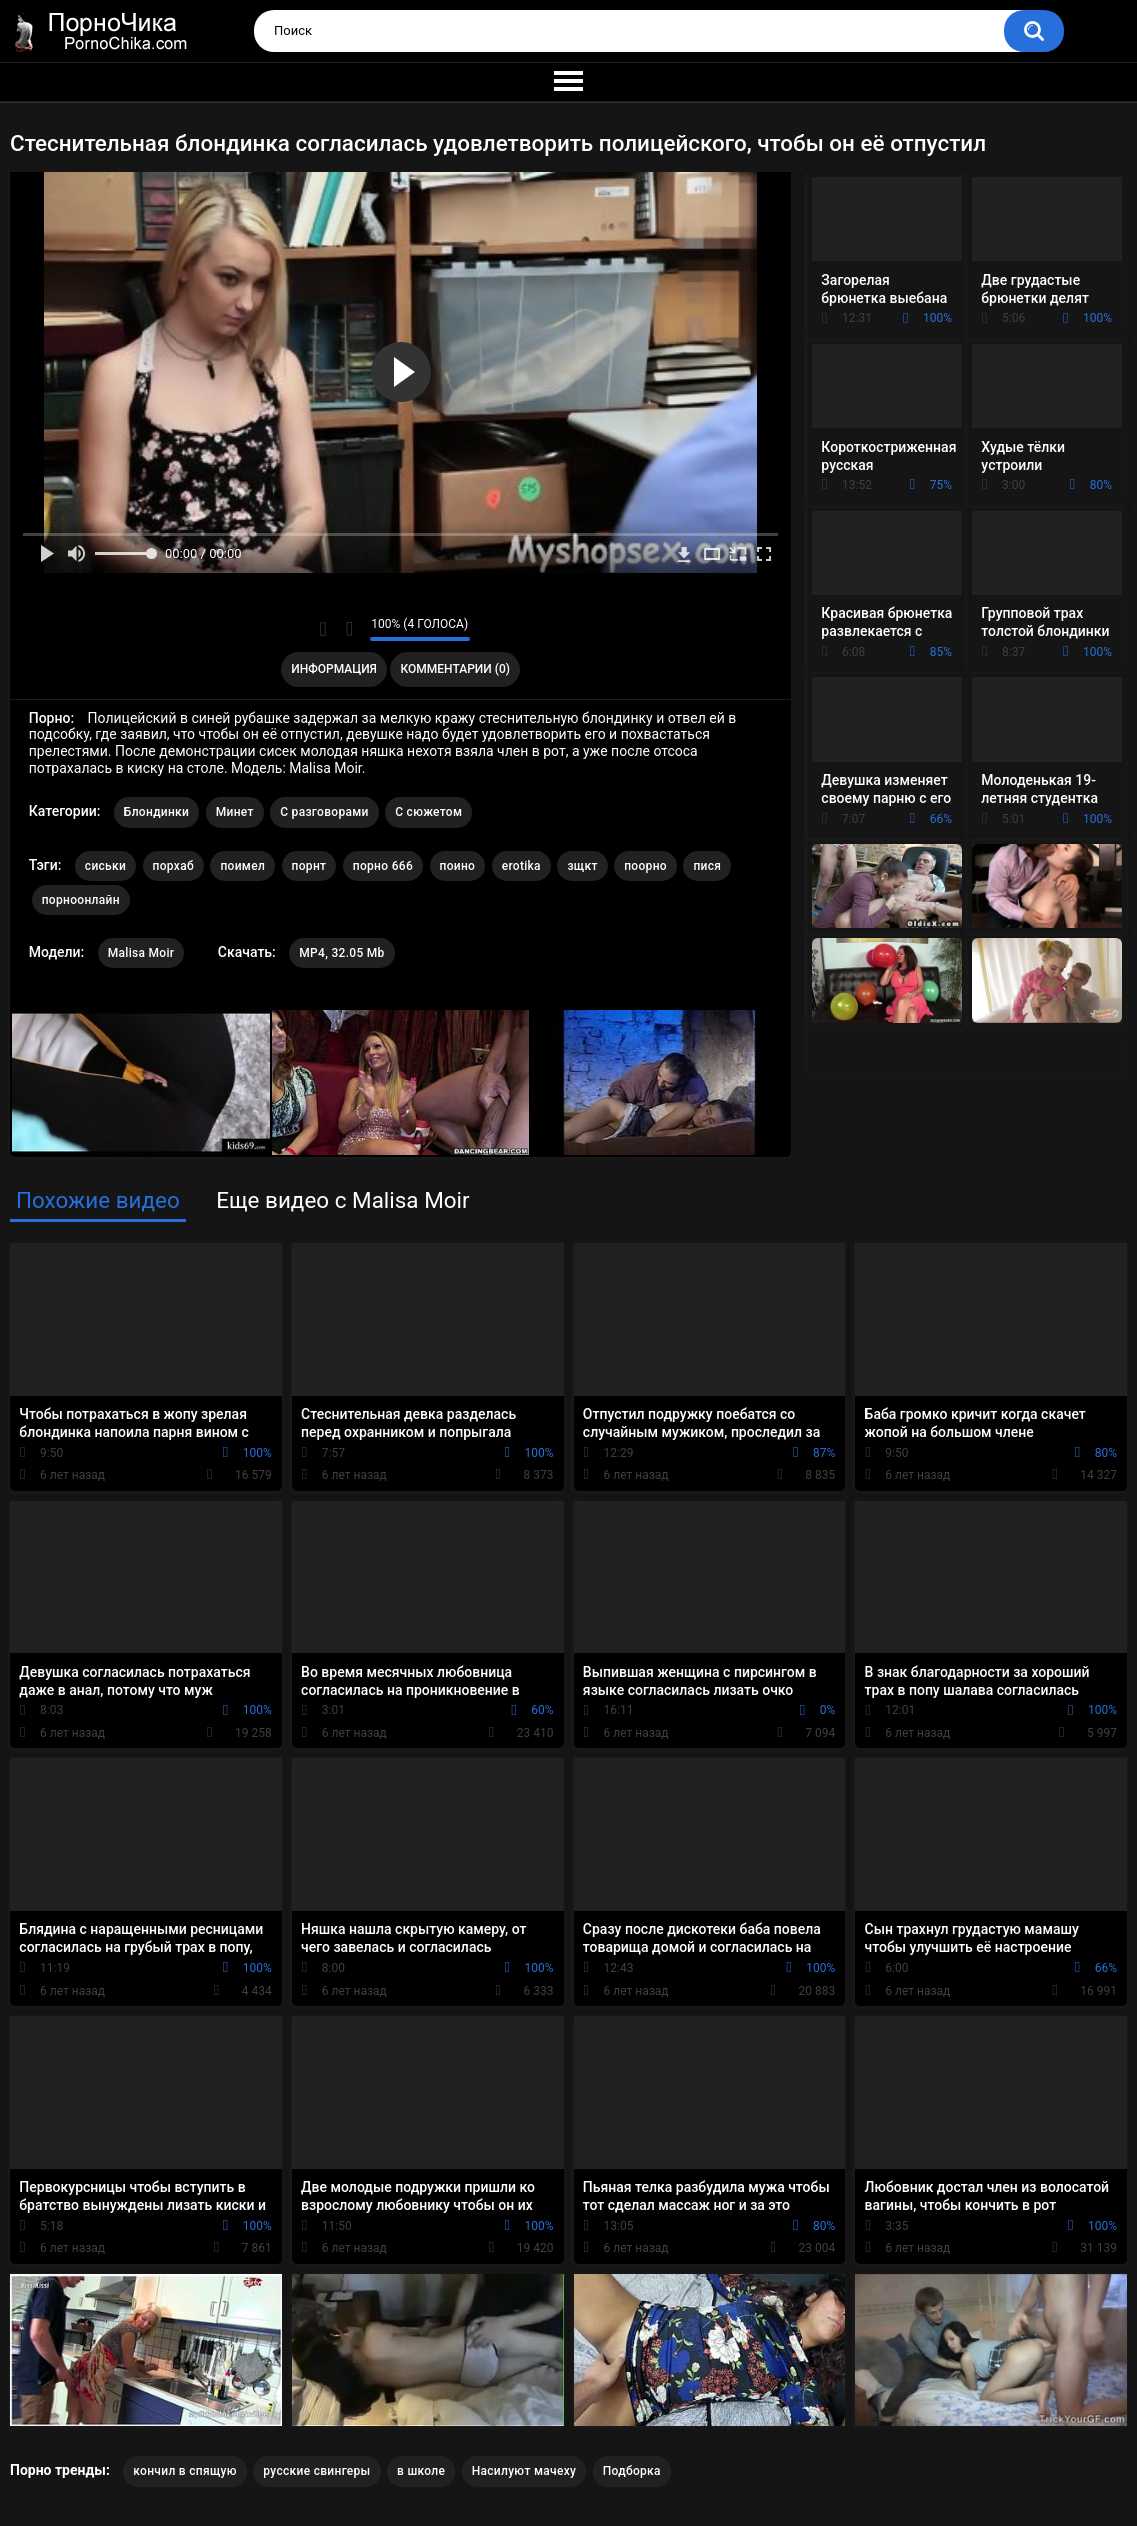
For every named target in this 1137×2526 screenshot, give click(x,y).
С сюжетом (428, 812)
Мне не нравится (349, 629)
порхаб (173, 866)
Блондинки (156, 812)
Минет (235, 812)
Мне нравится (323, 629)
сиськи (105, 866)
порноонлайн (81, 900)
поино (458, 866)
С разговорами (324, 812)
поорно (645, 866)
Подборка (632, 2471)
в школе (421, 2471)
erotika (521, 866)
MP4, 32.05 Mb (341, 953)
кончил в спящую (185, 2471)
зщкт (582, 866)
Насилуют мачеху (524, 2471)
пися (707, 866)
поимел (242, 866)
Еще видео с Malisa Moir (343, 1200)
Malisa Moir (141, 953)
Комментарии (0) (455, 669)
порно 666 (383, 866)
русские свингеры (316, 2471)
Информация (334, 669)
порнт (309, 866)
